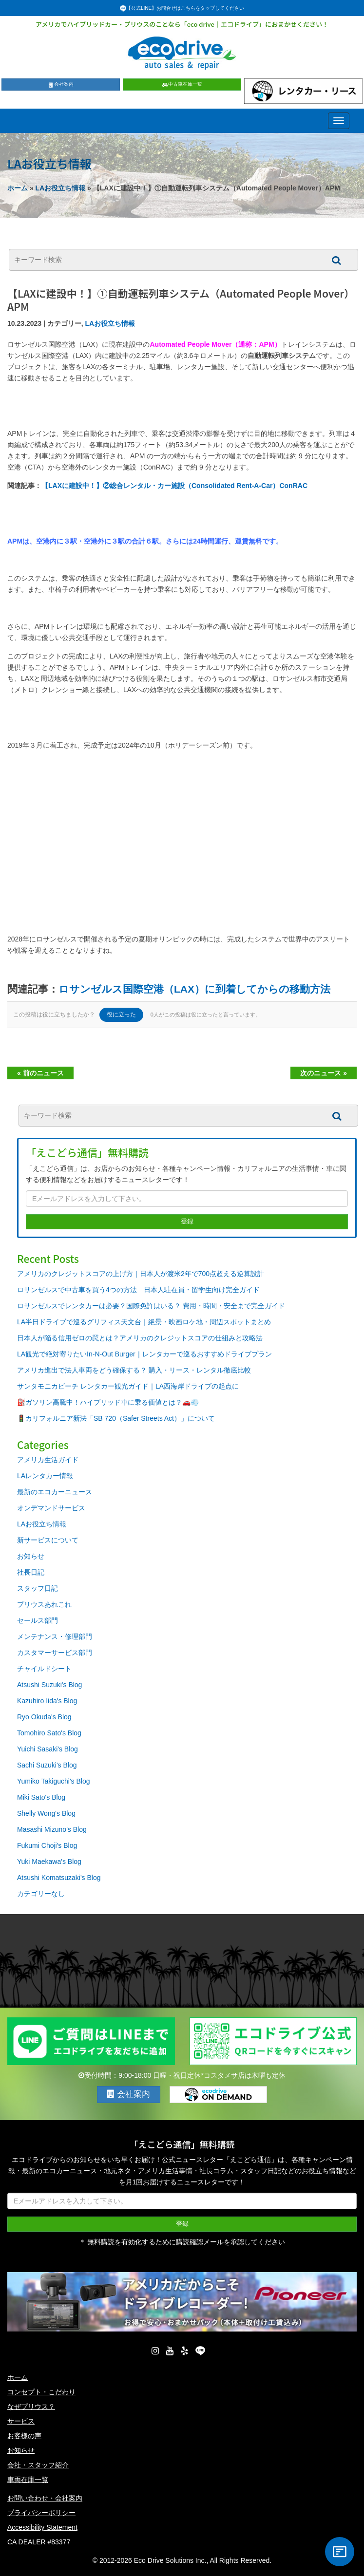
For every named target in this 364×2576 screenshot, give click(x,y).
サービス (21, 2421)
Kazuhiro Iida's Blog (47, 1701)
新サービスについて (47, 1540)
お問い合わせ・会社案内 (44, 2498)
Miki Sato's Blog (41, 1797)
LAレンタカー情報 (45, 1476)
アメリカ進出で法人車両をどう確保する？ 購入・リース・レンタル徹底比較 (134, 1370)
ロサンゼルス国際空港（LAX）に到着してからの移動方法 (194, 989)
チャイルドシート (44, 1669)
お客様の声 (24, 2436)
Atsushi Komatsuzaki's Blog (59, 1877)
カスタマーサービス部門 (54, 1652)
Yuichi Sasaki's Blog (47, 1749)
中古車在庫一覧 (182, 84)
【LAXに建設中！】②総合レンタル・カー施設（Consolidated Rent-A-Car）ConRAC (174, 485)
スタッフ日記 (37, 1588)
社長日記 (30, 1572)
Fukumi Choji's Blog (47, 1845)
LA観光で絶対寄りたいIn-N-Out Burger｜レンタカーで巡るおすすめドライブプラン (144, 1354)
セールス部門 (37, 1620)
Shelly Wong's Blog (46, 1813)
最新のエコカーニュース (54, 1492)
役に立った (121, 1014)
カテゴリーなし (41, 1894)
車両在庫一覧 (27, 2479)
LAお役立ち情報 (61, 188)
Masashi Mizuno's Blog (52, 1829)
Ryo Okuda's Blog (44, 1717)
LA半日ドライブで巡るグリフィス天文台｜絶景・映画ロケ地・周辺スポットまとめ (144, 1322)
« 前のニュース (40, 1073)
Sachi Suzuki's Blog (47, 1765)
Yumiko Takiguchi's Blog (53, 1781)
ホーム (17, 188)
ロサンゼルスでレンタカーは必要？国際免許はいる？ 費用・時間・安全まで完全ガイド (151, 1306)
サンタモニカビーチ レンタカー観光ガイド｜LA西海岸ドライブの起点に (128, 1386)
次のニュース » (323, 1073)
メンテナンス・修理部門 (54, 1636)
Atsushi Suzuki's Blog (49, 1685)
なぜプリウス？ (31, 2406)
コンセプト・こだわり (41, 2392)
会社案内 (61, 84)
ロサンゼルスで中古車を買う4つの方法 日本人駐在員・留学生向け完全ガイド (138, 1290)
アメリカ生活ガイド (47, 1460)
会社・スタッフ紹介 (38, 2465)
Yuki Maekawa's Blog (49, 1861)
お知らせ (30, 1556)
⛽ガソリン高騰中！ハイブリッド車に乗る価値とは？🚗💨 (108, 1402)
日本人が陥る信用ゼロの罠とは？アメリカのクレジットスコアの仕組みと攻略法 (140, 1338)
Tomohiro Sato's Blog (49, 1733)
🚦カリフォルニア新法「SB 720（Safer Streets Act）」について (116, 1418)
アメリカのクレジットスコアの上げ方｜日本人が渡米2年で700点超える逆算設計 (140, 1274)
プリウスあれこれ (44, 1604)
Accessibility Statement (42, 2527)
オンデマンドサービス (51, 1508)
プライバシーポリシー (41, 2513)
